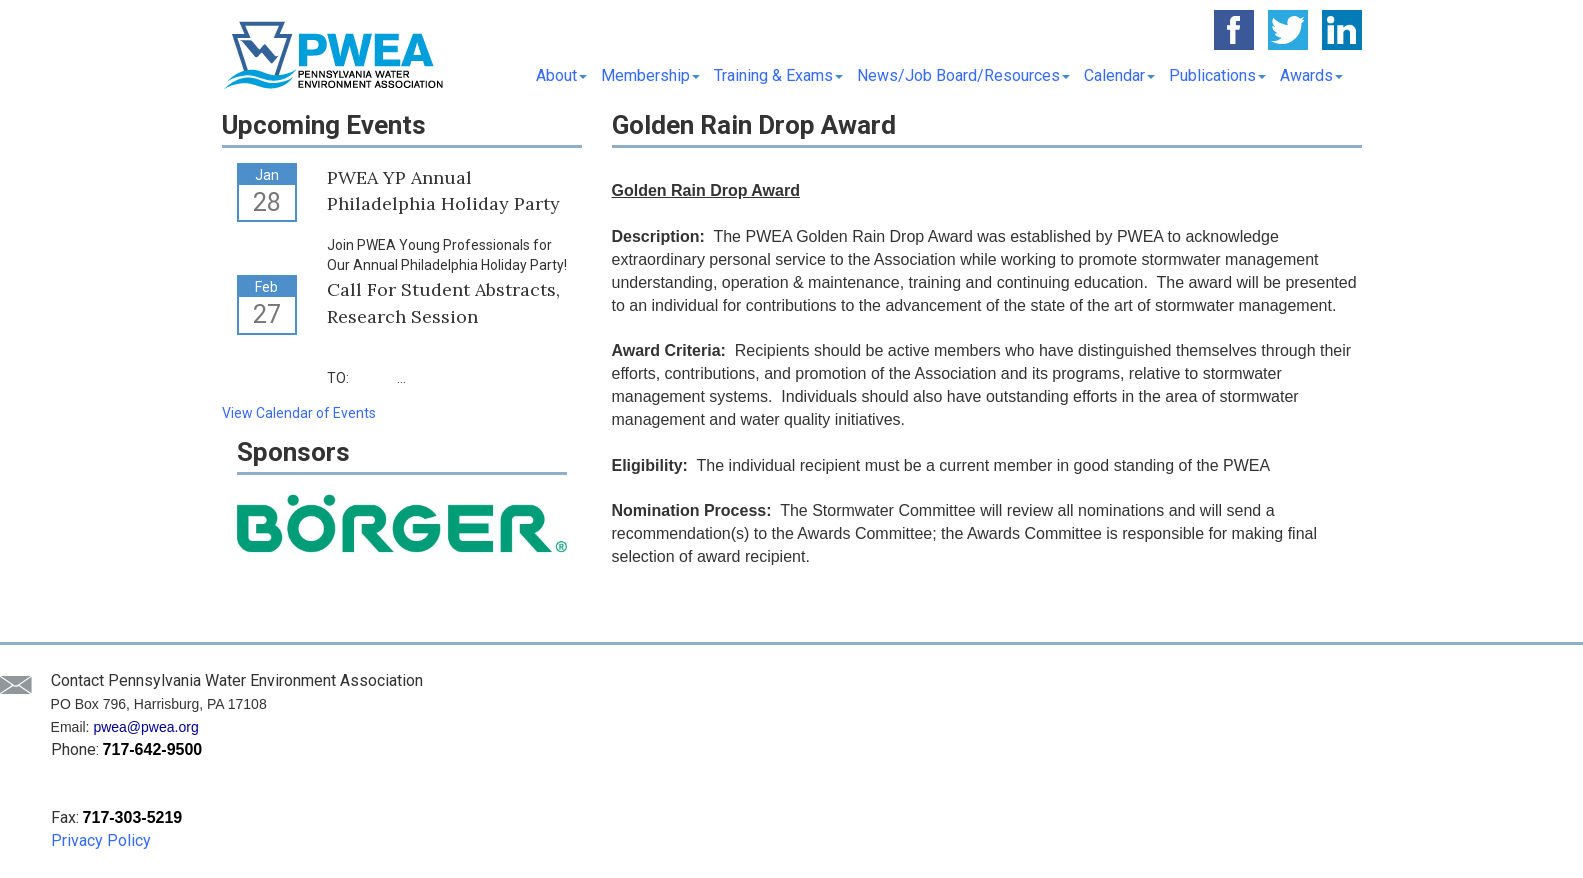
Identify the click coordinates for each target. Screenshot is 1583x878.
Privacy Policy (101, 840)
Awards (1311, 75)
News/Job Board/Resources (963, 75)
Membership (650, 75)
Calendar (1119, 75)
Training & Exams (778, 75)
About (561, 75)
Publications (1217, 75)
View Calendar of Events (299, 413)
